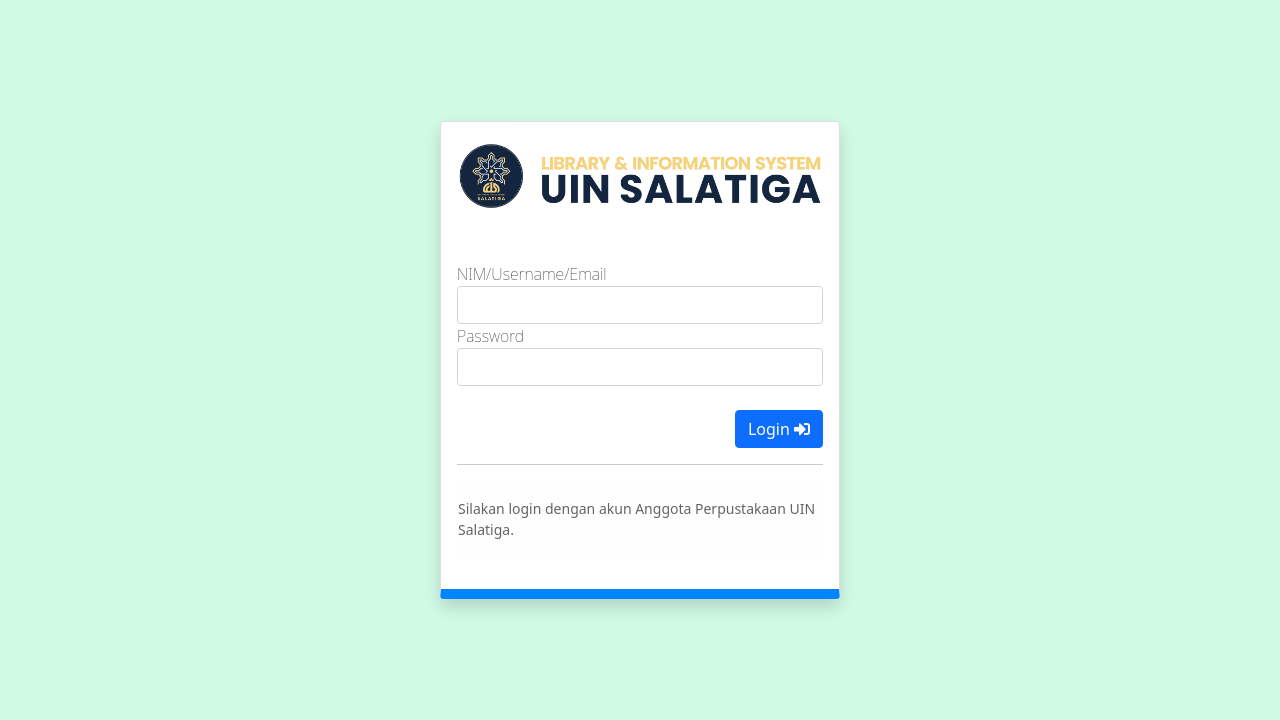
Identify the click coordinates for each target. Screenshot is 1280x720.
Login (779, 429)
